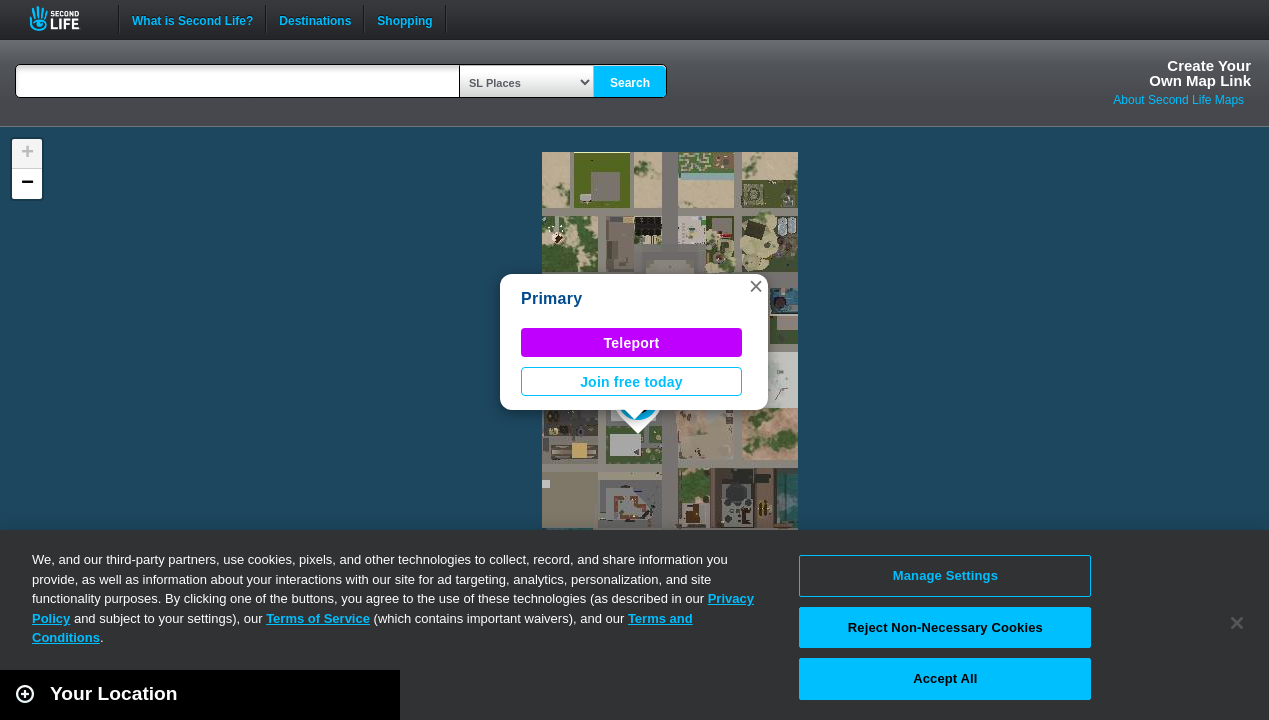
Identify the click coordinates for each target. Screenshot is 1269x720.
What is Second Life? (192, 19)
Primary (551, 298)
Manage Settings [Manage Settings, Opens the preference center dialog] (945, 575)
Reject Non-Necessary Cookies (945, 627)
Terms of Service (318, 618)
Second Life (65, 18)
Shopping (404, 19)
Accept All (945, 678)
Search (630, 83)
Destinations (315, 19)
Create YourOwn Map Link (1200, 73)
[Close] (1237, 623)
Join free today (631, 382)
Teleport (632, 343)
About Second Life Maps (1178, 100)
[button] (756, 286)
